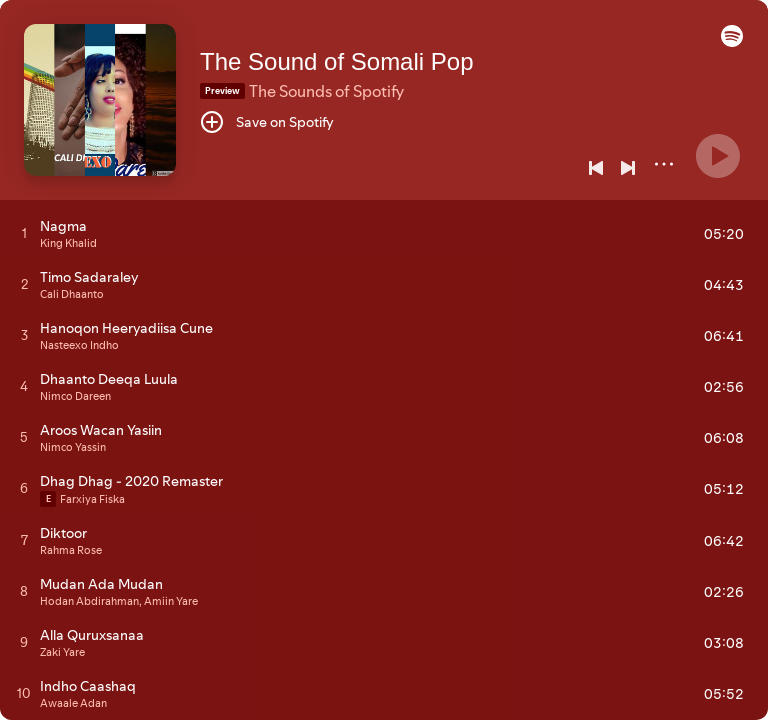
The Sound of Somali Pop (337, 61)
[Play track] (24, 233)
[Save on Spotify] (267, 122)
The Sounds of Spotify (326, 91)
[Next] (628, 168)
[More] (664, 164)
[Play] (718, 156)
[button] (732, 42)
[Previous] (596, 168)
